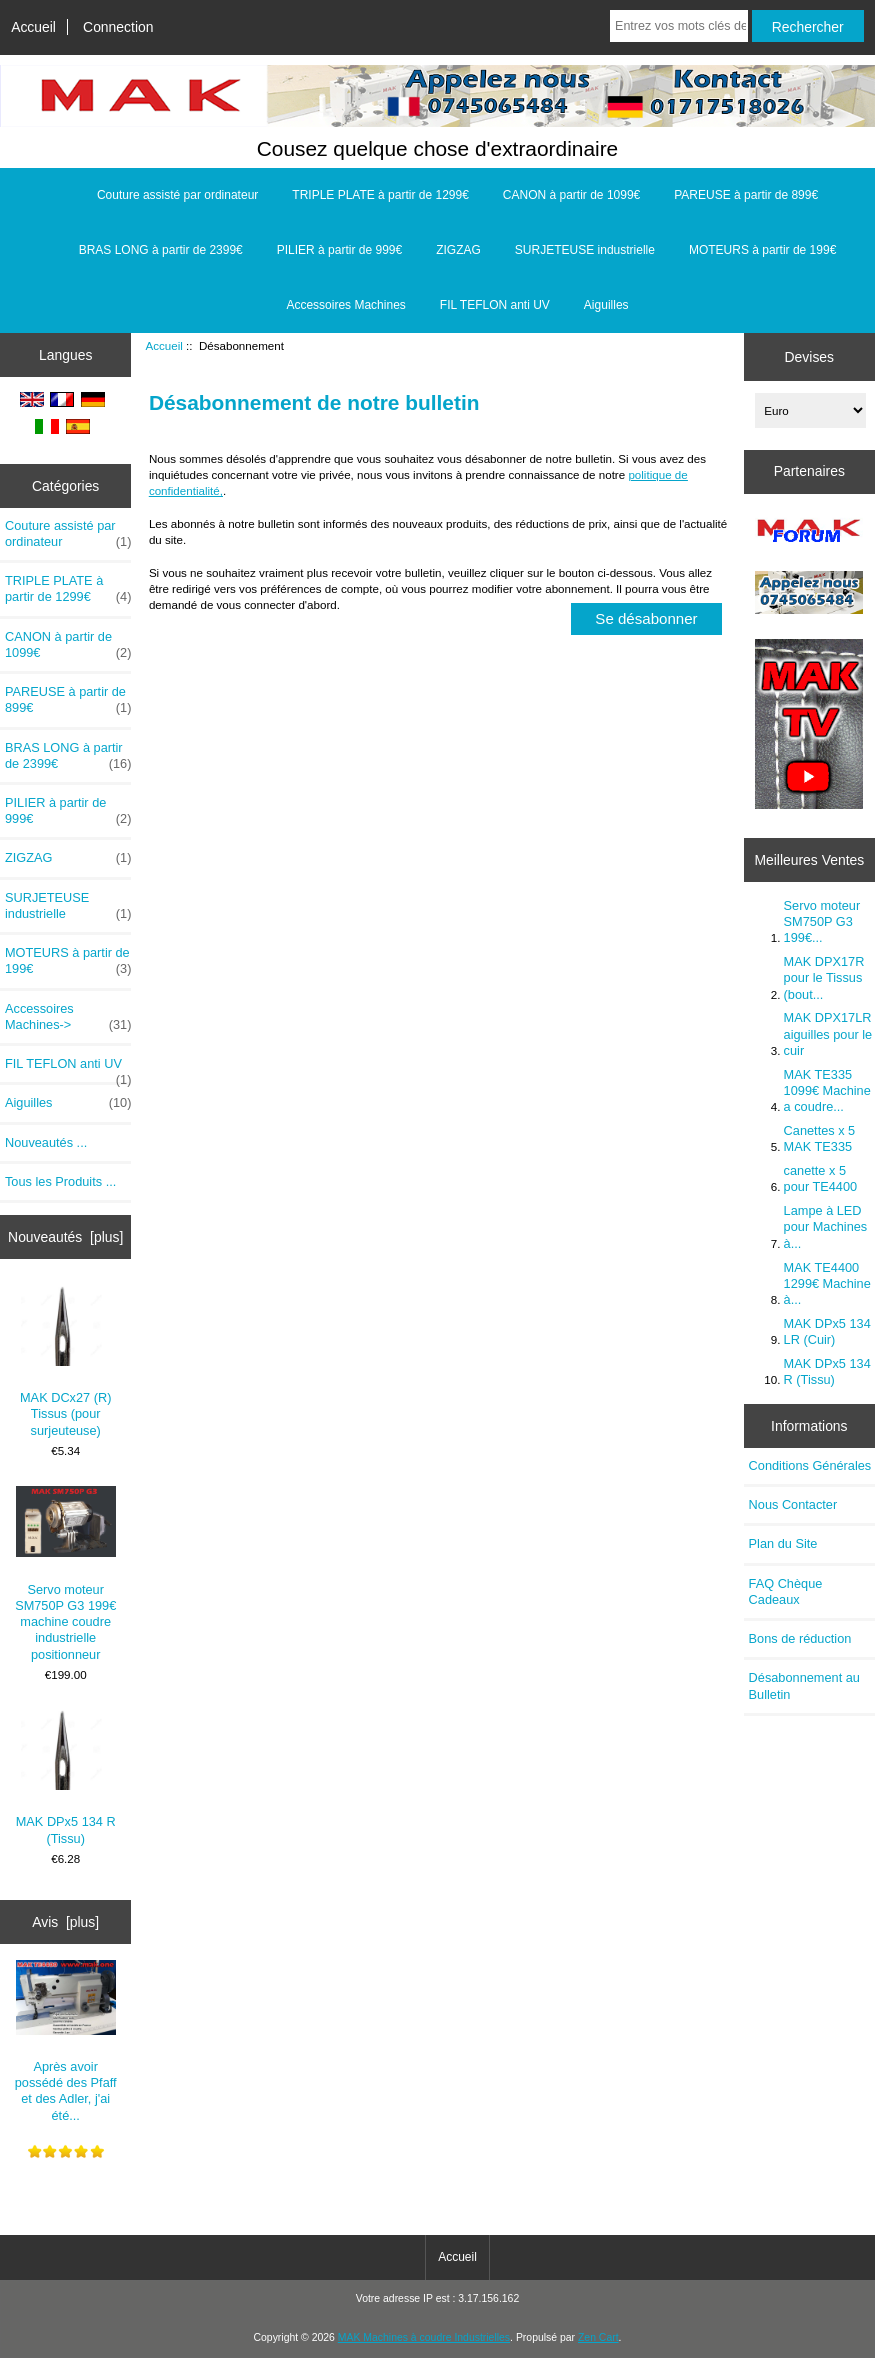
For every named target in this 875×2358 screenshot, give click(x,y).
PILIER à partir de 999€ (339, 250)
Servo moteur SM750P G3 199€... (822, 921)
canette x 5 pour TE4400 (821, 1178)
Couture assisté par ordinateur (177, 195)
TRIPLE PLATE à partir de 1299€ (380, 195)
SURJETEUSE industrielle (585, 250)
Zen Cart (598, 2337)
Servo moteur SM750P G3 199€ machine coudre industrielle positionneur (65, 1574)
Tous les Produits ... (60, 1181)
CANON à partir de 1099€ (571, 195)
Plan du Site (783, 1543)
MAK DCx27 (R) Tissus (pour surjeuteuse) (65, 1362)
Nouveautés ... (46, 1142)
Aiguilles (606, 305)
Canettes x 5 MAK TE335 (820, 1138)
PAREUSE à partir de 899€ (746, 195)
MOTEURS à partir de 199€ (762, 250)
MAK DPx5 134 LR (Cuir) (827, 1331)
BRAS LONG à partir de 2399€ (161, 250)
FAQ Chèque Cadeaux (786, 1591)
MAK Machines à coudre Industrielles (424, 2337)
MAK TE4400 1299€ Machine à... (827, 1283)
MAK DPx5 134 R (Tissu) (66, 1778)
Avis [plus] (65, 1922)
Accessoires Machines (345, 305)
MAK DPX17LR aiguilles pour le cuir (828, 1033)
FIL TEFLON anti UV (495, 305)
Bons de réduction (800, 1638)
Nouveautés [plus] (65, 1237)
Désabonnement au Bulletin (804, 1685)
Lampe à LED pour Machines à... (826, 1226)
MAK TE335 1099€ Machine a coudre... (827, 1090)
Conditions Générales (810, 1465)
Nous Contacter (793, 1504)
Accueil (33, 27)
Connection (118, 27)
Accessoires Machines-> (68, 1017)
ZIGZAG (458, 250)
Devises (809, 357)
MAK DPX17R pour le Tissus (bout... (824, 977)
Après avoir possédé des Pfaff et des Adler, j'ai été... (66, 2041)
